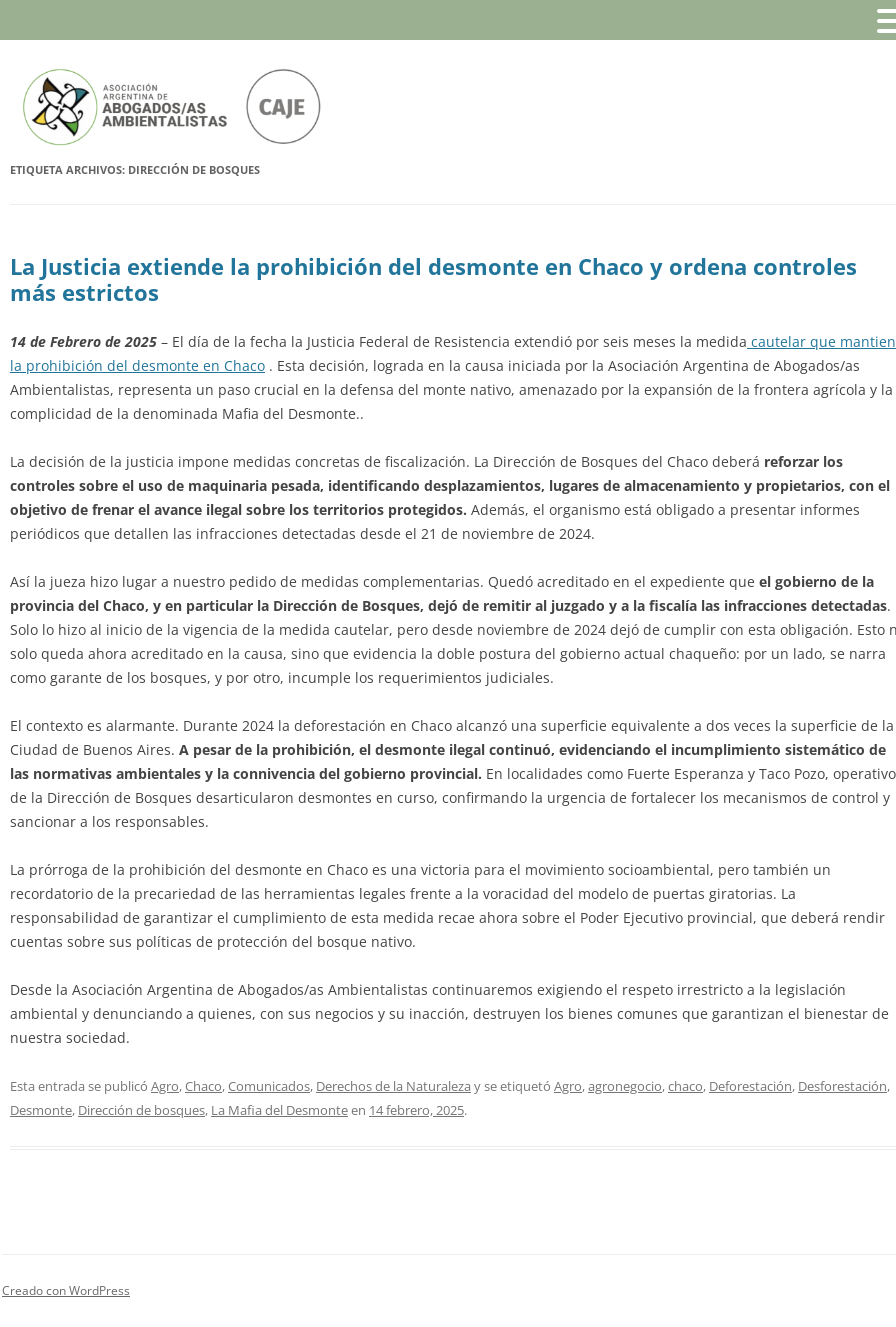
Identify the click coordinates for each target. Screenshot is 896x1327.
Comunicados (269, 1086)
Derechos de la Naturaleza (393, 1086)
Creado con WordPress (66, 1290)
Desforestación (842, 1086)
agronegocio (625, 1086)
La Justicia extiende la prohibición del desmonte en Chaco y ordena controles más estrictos (433, 279)
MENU (45, 25)
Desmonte (41, 1110)
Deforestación (750, 1086)
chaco (685, 1086)
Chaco (203, 1086)
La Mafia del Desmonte (279, 1110)
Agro (165, 1086)
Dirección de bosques (141, 1110)
